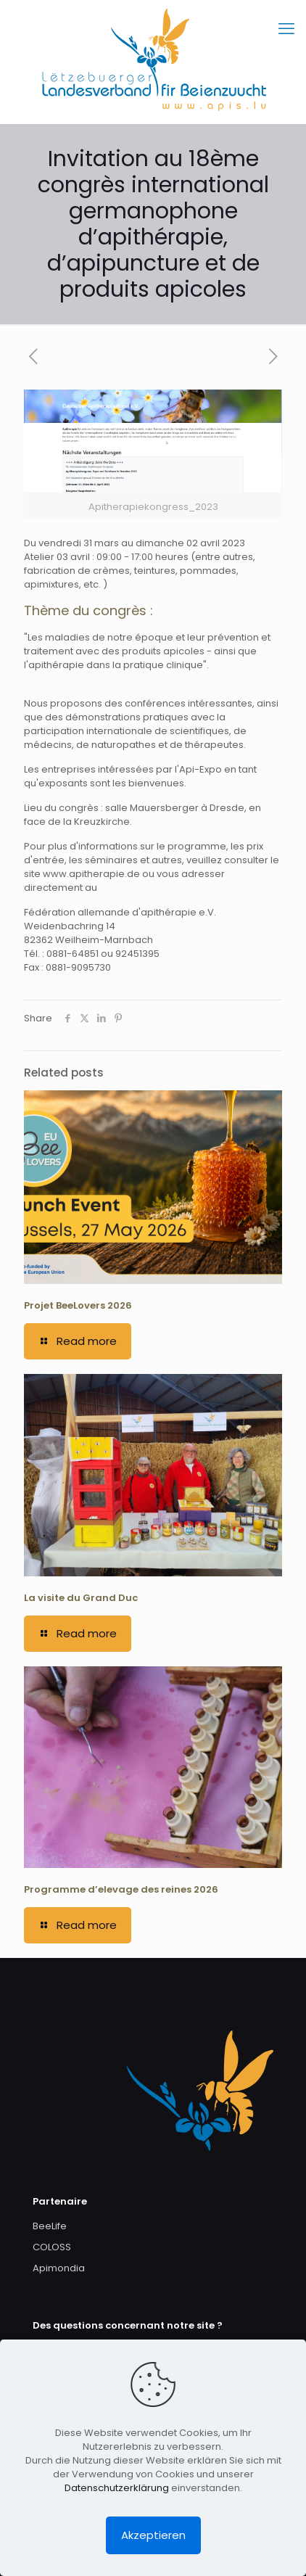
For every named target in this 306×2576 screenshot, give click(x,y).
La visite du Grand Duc (81, 1598)
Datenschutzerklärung (117, 2488)
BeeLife (50, 2226)
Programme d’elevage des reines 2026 (121, 1889)
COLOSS (52, 2247)
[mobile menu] (286, 29)
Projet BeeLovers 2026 (78, 1305)
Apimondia (59, 2268)
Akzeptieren (153, 2535)
